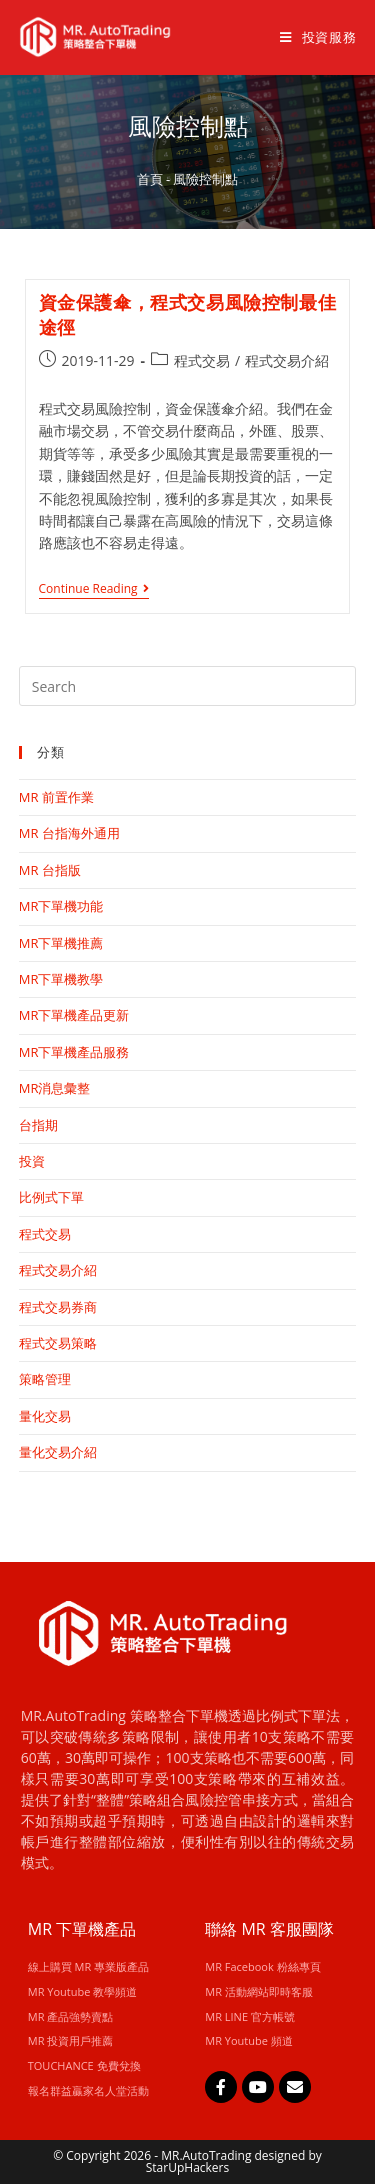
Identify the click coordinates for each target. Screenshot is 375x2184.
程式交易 (202, 360)
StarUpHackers (187, 2167)
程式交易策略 (58, 1343)
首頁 (150, 179)
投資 (32, 1161)
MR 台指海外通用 (69, 833)
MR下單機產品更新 (74, 1015)
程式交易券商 (58, 1307)
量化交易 (45, 1416)
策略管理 (45, 1379)
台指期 (38, 1125)
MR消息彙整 (55, 1088)
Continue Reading (94, 589)
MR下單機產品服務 (74, 1052)
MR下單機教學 (61, 979)
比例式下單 (51, 1197)
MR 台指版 (50, 870)
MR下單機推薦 (61, 943)
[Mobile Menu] (310, 37)
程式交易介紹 (287, 360)
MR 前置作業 (56, 797)
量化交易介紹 (58, 1452)
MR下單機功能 (61, 906)
